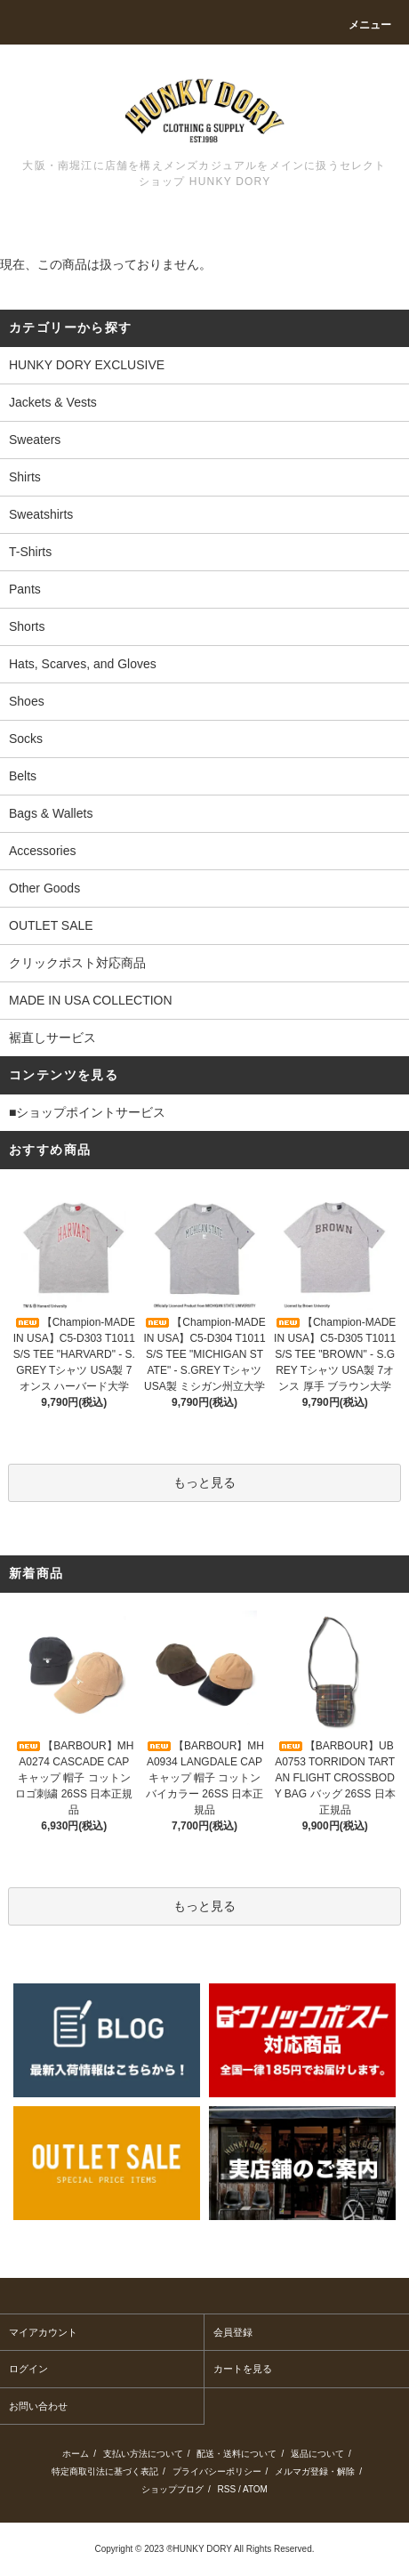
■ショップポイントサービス (87, 1112)
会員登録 (233, 2332)
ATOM (255, 2489)
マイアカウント (43, 2332)
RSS (227, 2489)
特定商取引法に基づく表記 (105, 2471)
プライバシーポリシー (216, 2471)
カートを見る (242, 2368)
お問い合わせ (38, 2406)
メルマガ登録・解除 (315, 2471)
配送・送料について (236, 2454)
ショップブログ (172, 2489)
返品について (317, 2454)
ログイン (28, 2368)
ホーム (75, 2454)
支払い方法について (143, 2454)
